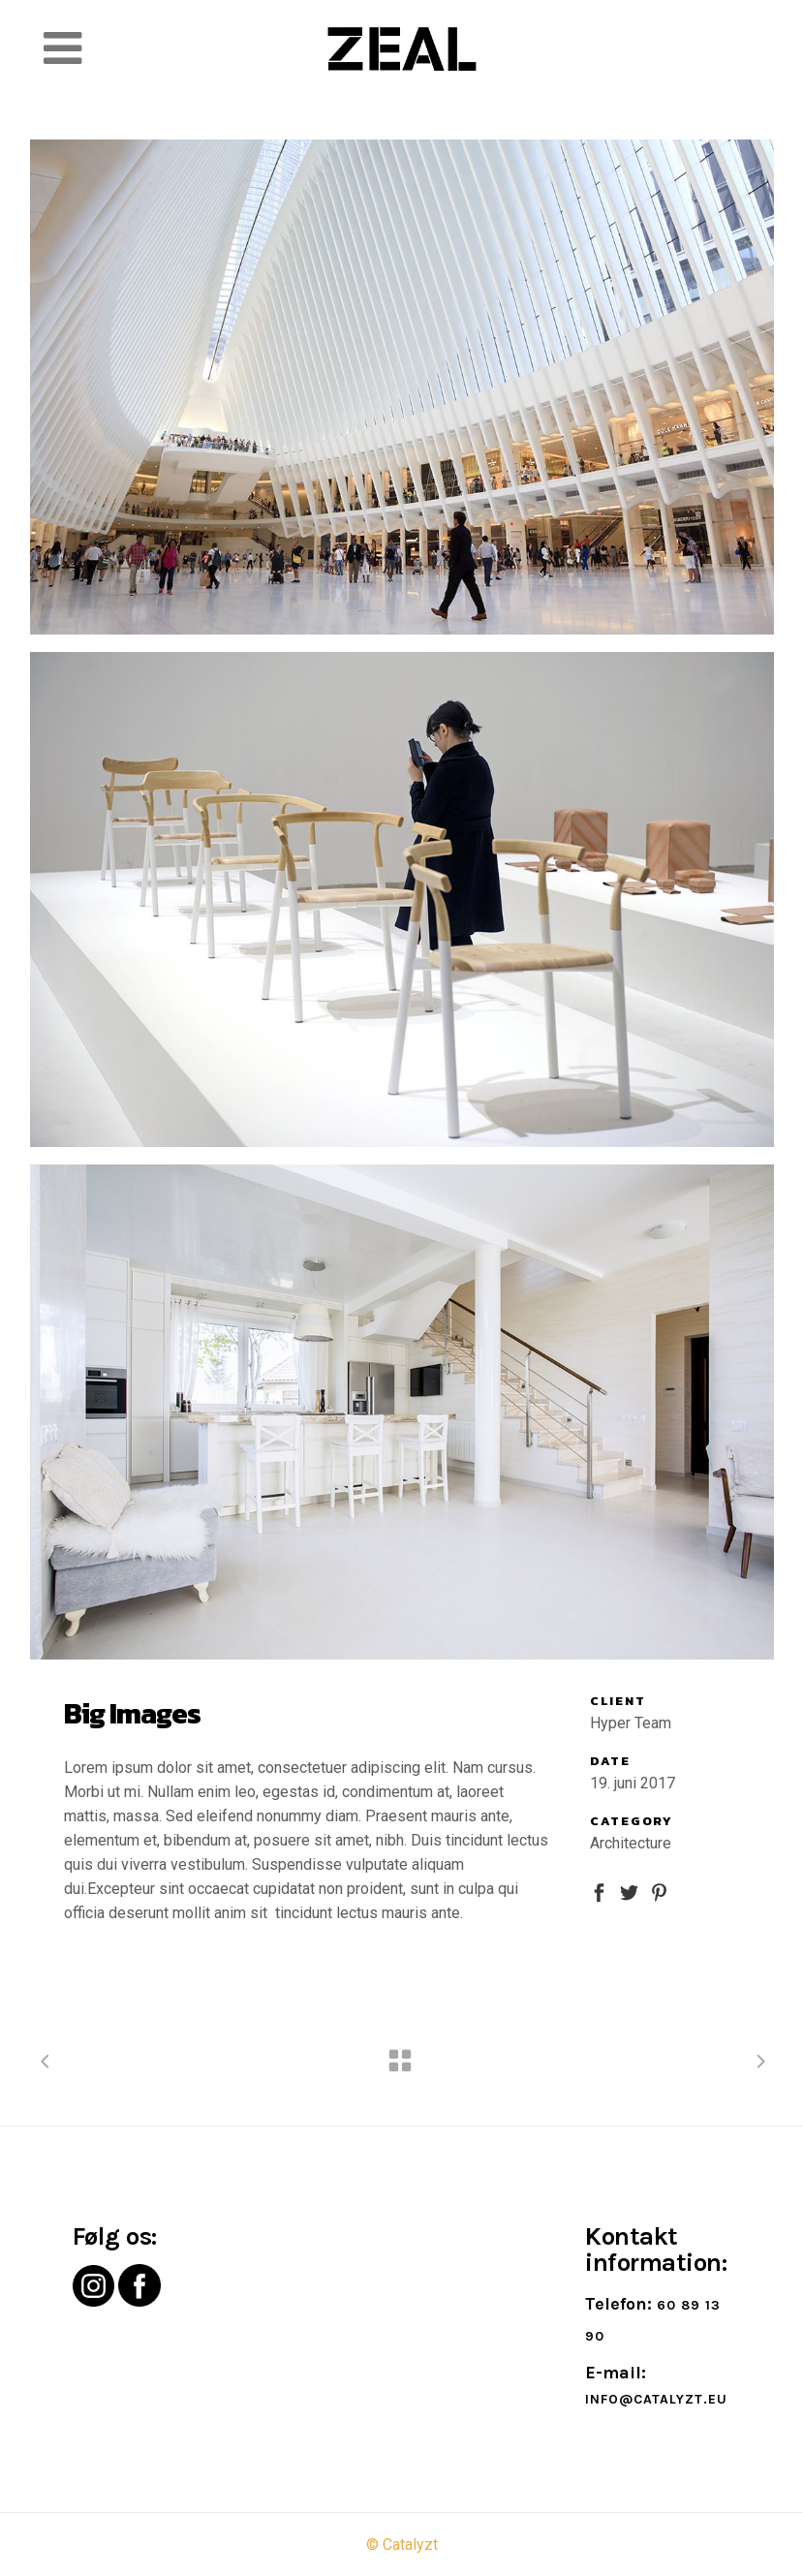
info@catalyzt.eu (656, 2399)
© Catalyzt (402, 2544)
